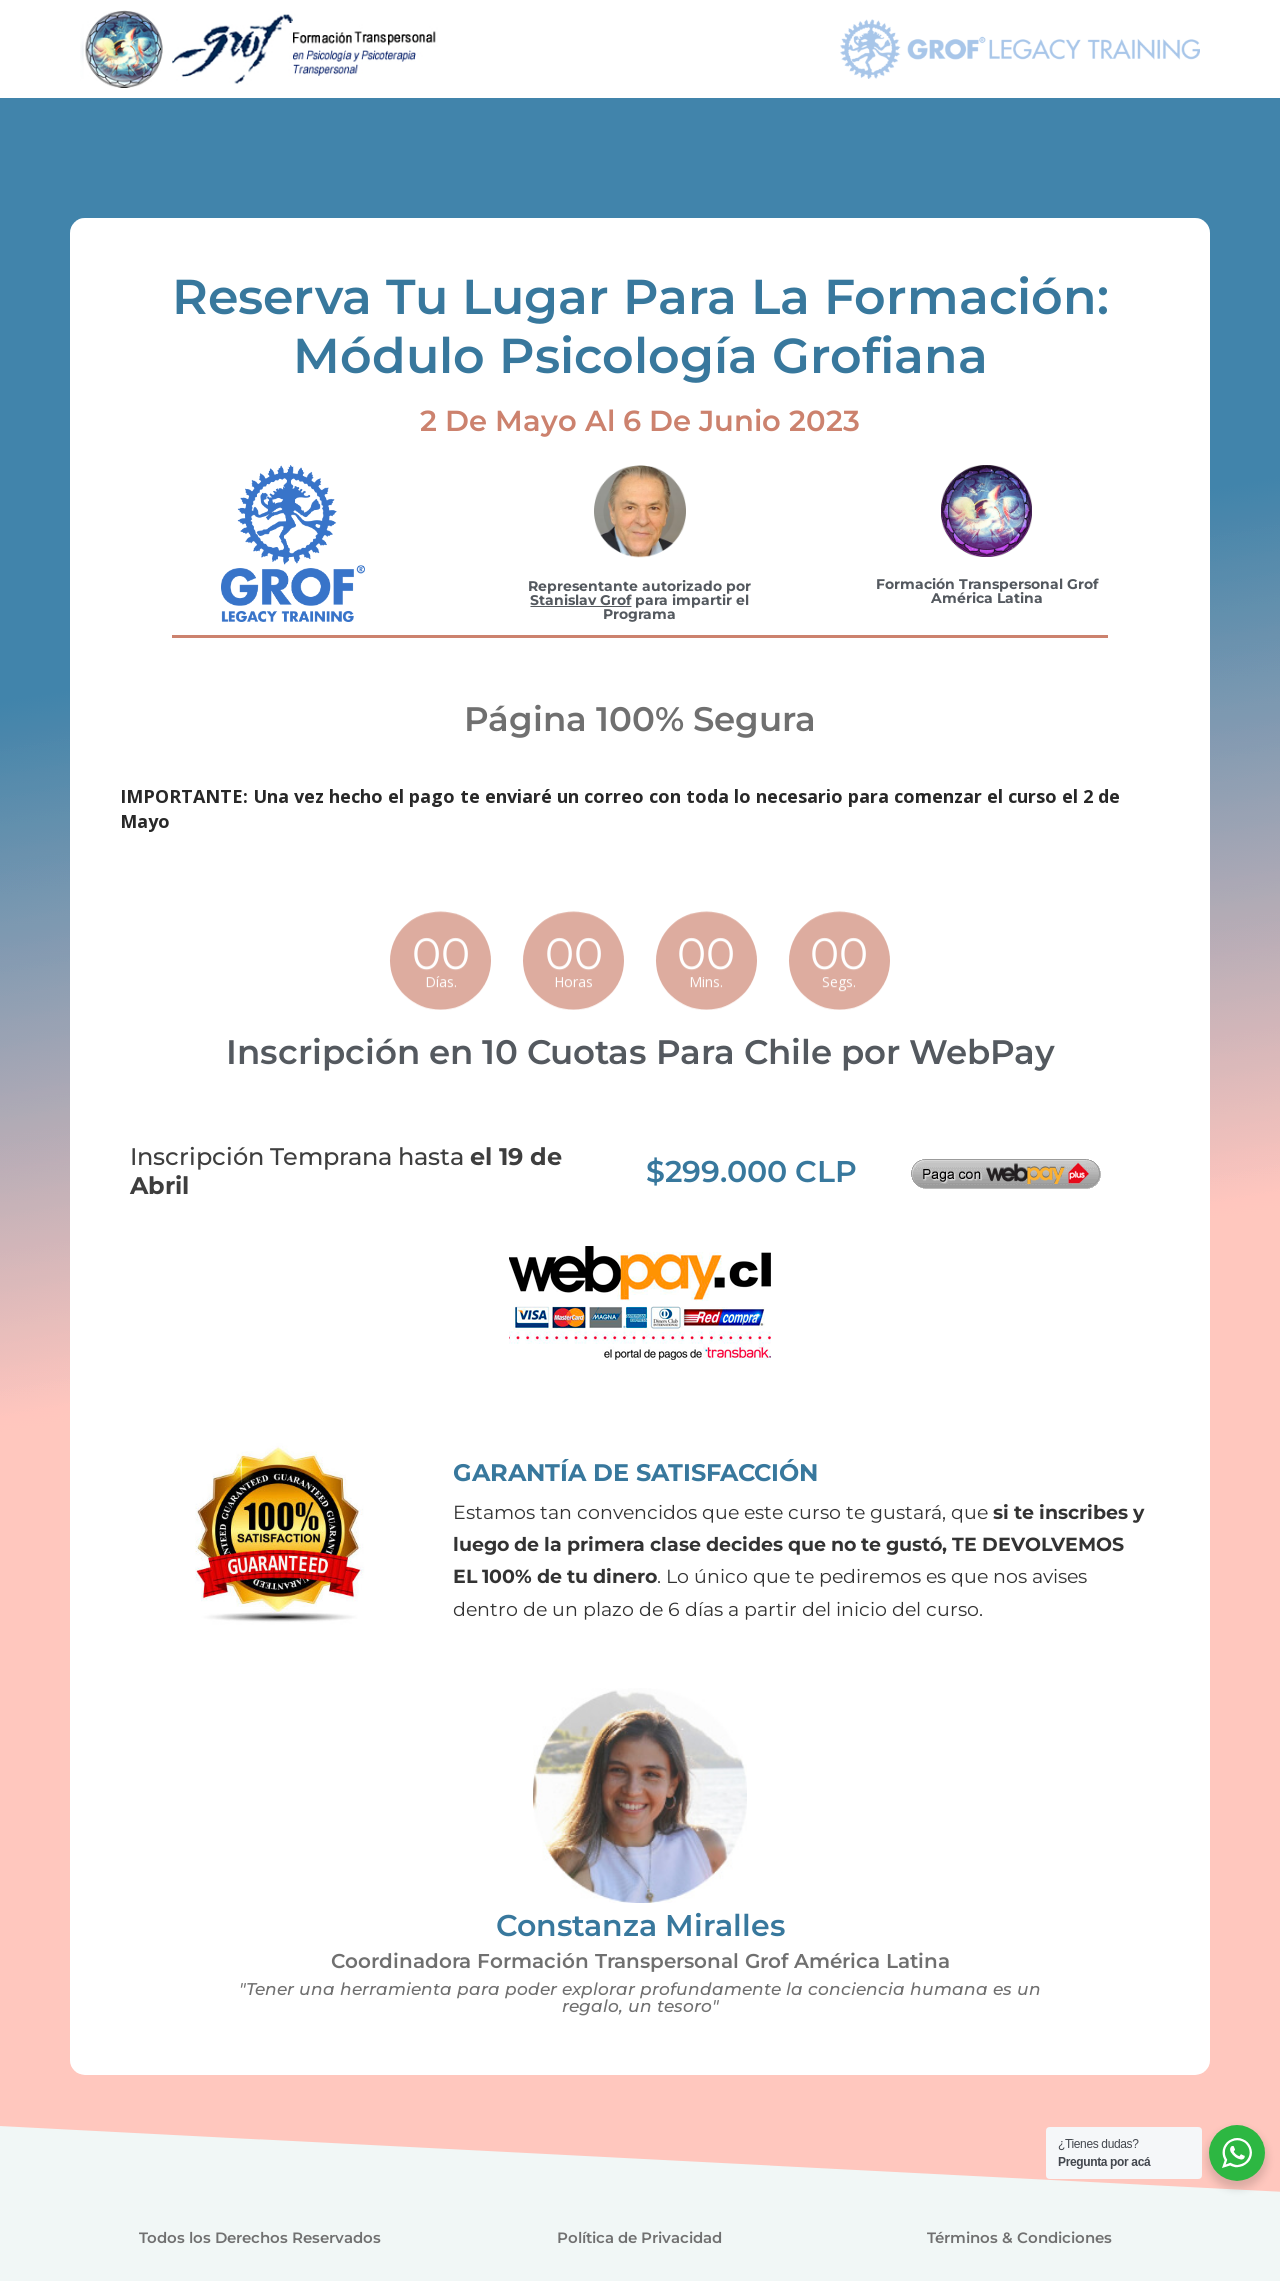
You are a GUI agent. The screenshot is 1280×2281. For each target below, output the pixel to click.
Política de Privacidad (639, 2237)
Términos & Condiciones (1019, 2237)
